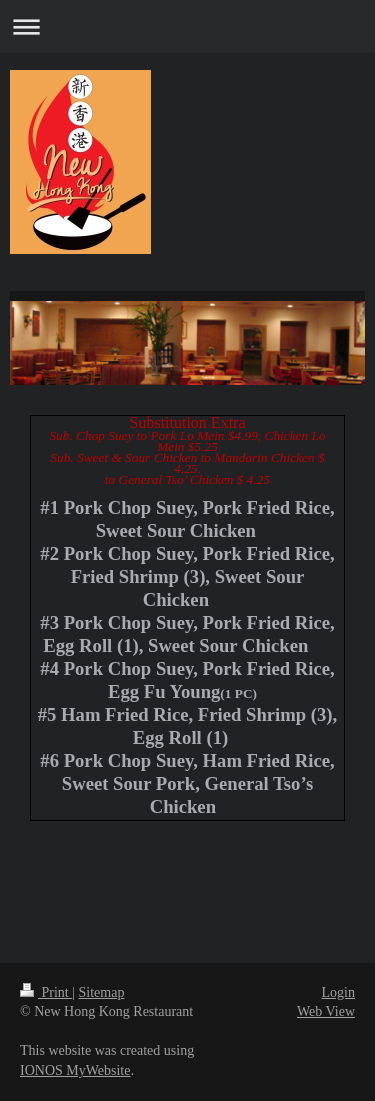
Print (46, 992)
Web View (326, 1011)
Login (338, 992)
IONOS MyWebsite (75, 1070)
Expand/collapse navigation (187, 26)
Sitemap (102, 992)
